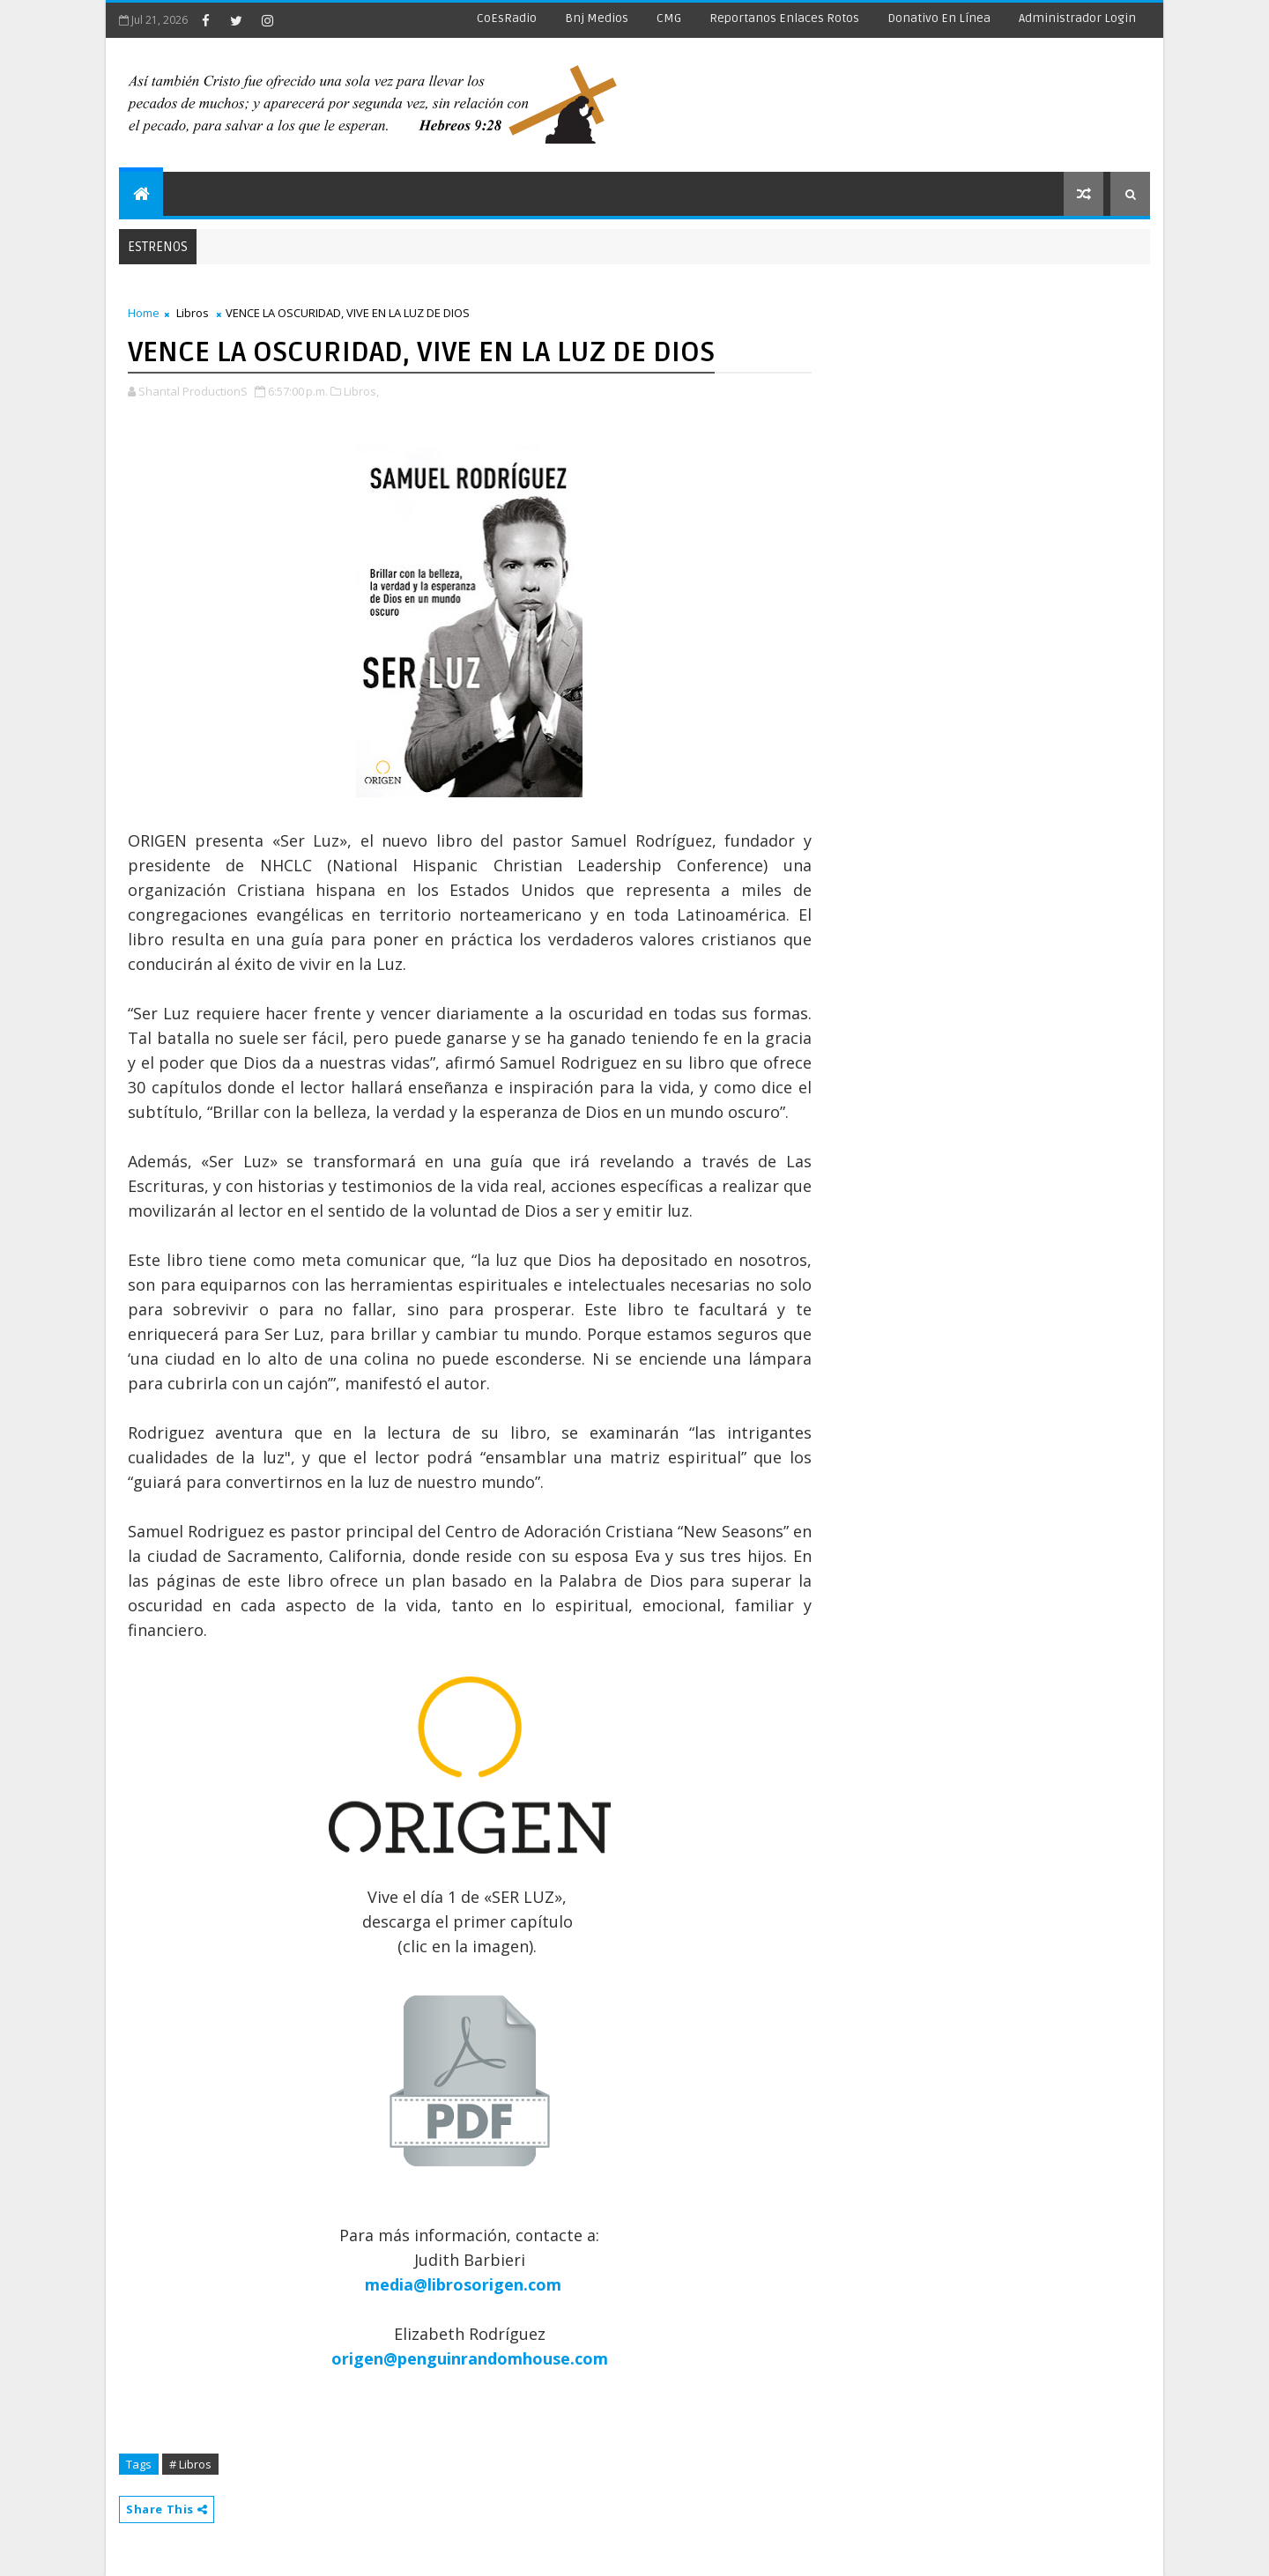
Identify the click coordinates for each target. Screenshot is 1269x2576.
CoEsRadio (507, 18)
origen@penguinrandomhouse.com (469, 2358)
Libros (192, 313)
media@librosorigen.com (463, 2284)
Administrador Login (1077, 18)
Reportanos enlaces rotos (784, 18)
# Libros (190, 2464)
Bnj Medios (596, 18)
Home (144, 313)
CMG (669, 18)
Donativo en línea (939, 18)
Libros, (361, 391)
